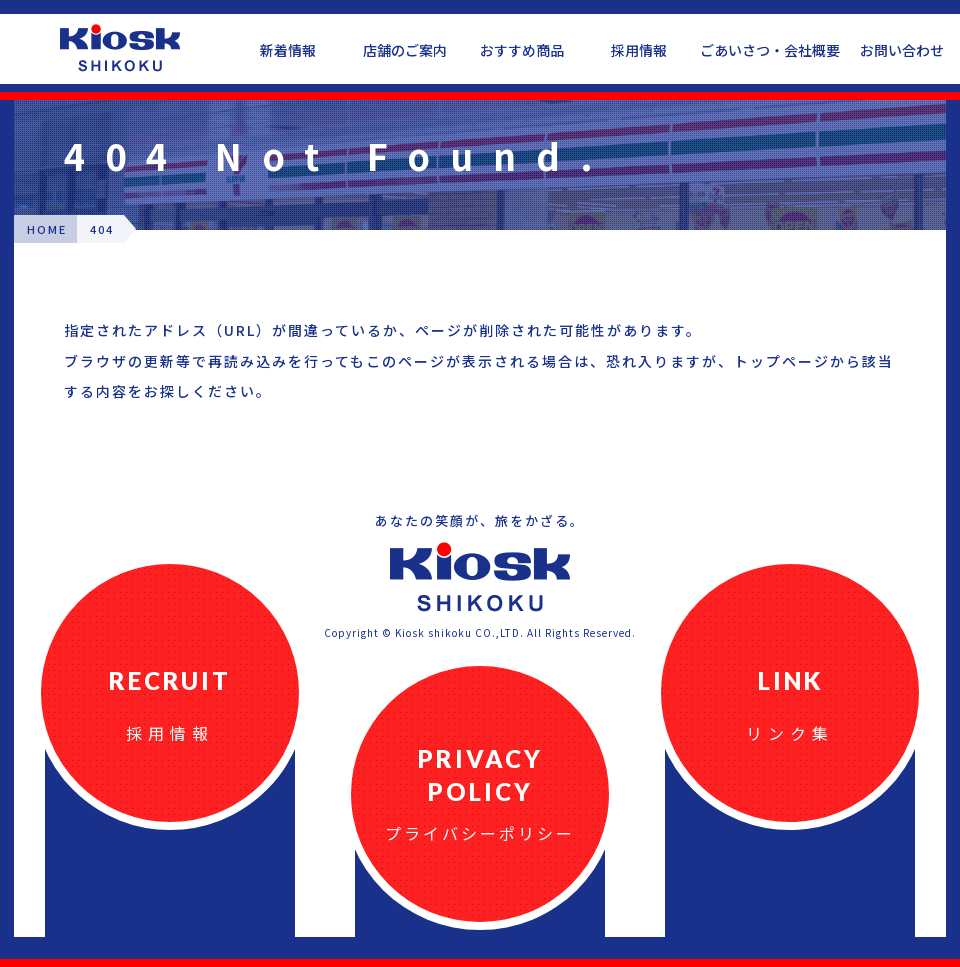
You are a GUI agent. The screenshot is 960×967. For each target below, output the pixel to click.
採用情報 (639, 50)
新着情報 (288, 50)
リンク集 (790, 733)
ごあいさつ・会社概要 (770, 50)
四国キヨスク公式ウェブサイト (120, 48)
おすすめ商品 (522, 50)
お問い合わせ (902, 50)
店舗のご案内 (405, 50)
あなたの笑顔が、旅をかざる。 (480, 520)
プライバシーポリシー (480, 833)
